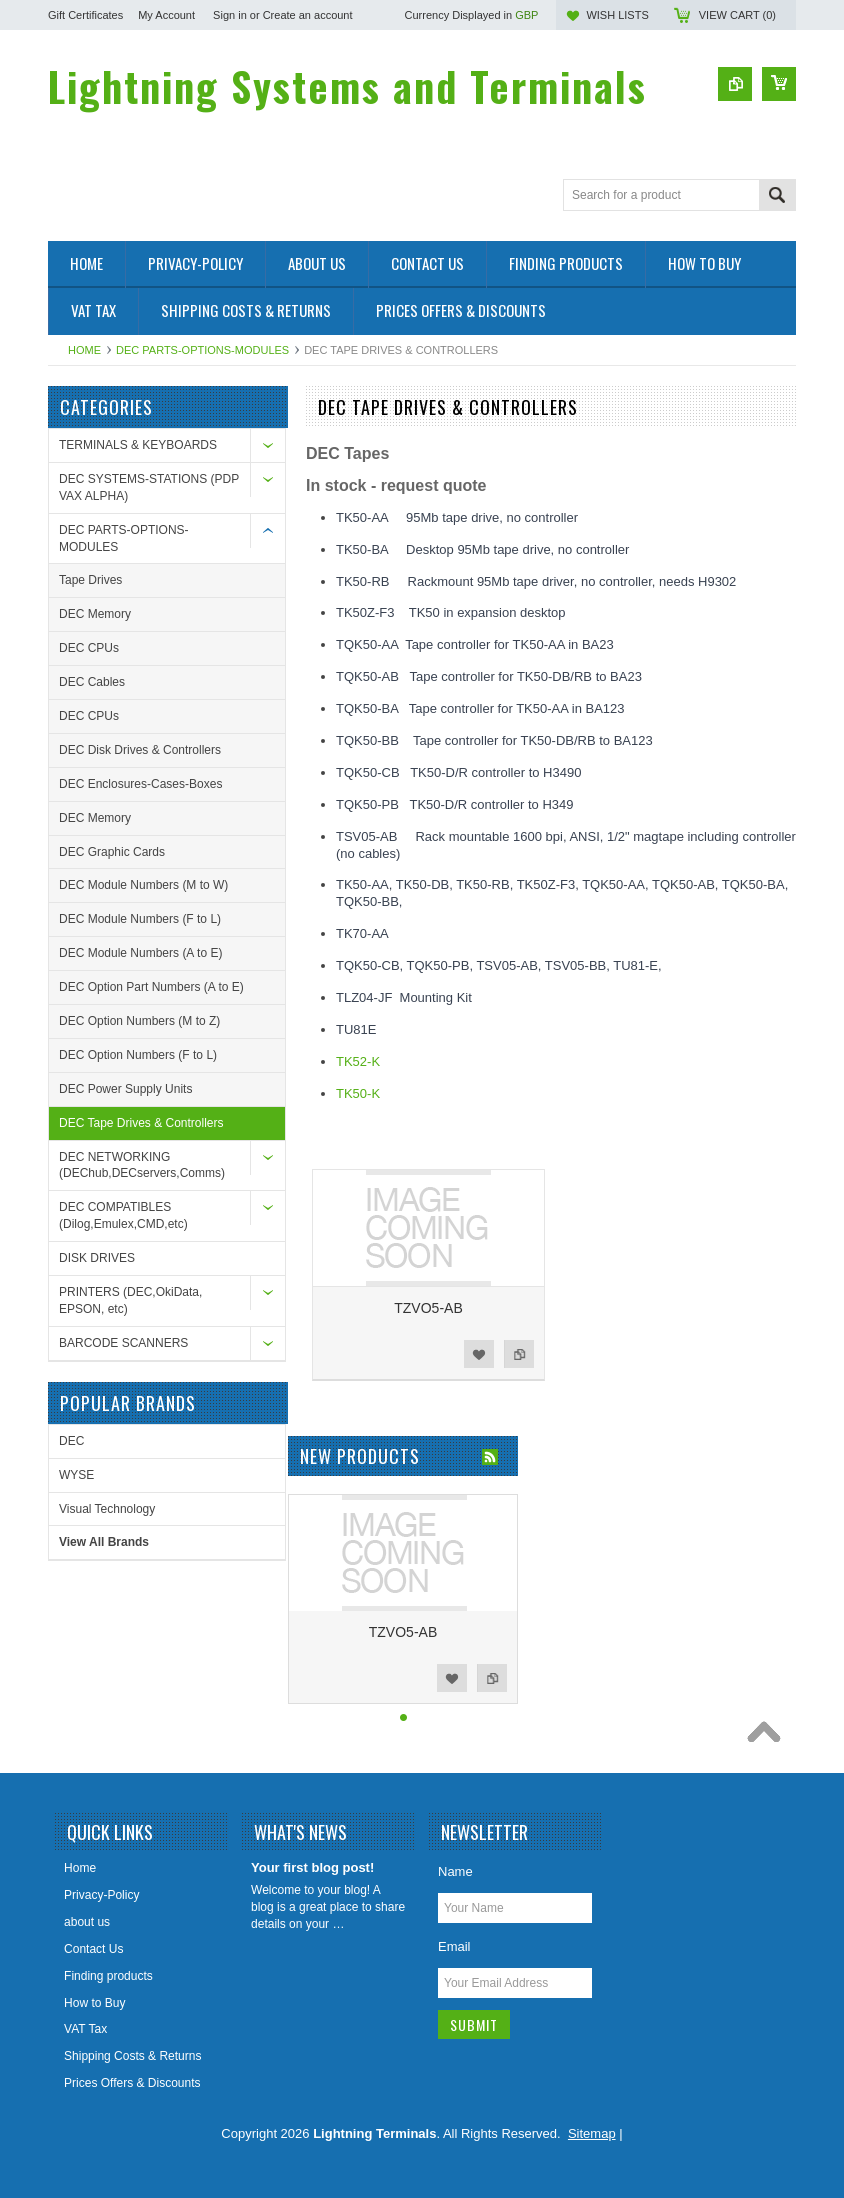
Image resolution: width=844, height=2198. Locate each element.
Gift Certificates (85, 15)
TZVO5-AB (428, 1308)
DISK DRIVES (97, 1258)
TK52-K (358, 1061)
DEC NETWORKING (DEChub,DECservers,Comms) (142, 1165)
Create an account (308, 15)
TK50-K (358, 1093)
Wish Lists (617, 15)
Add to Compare (519, 1354)
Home (84, 350)
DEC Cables (92, 682)
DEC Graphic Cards (112, 852)
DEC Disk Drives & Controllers (140, 750)
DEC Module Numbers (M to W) (143, 885)
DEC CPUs (89, 648)
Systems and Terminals (347, 86)
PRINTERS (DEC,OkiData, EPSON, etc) (130, 1300)
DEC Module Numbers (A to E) (140, 953)
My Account (166, 15)
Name (455, 1871)
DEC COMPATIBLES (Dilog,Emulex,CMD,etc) (123, 1215)
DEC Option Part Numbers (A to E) (151, 987)
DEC (71, 1441)
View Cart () (737, 15)
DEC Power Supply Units (125, 1089)
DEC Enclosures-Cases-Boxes (140, 784)
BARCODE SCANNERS (123, 1343)
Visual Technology (107, 1509)
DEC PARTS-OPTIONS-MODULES (202, 350)
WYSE (76, 1475)
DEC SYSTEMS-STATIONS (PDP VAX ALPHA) (149, 487)
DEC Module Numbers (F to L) (140, 919)
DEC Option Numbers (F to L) (138, 1055)
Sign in (230, 15)
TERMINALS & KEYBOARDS (138, 445)
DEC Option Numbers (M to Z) (139, 1021)
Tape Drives (90, 580)
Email (454, 1946)
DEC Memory (95, 614)
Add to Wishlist (479, 1354)
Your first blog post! (312, 1867)
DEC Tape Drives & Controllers (141, 1123)
